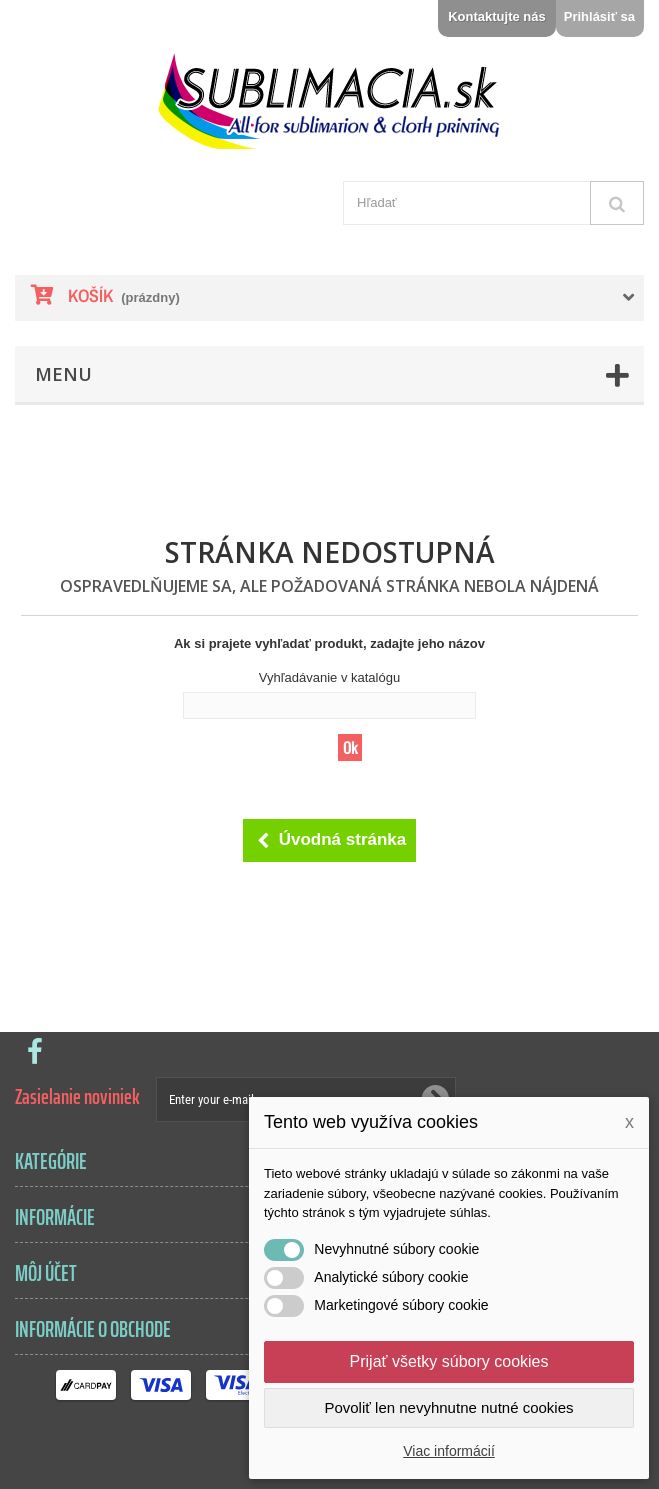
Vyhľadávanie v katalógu (329, 677)
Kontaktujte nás (497, 16)
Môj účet (46, 1273)
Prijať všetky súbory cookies (449, 1361)
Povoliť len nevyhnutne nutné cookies (448, 1407)
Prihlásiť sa (599, 16)
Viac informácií (449, 1451)
